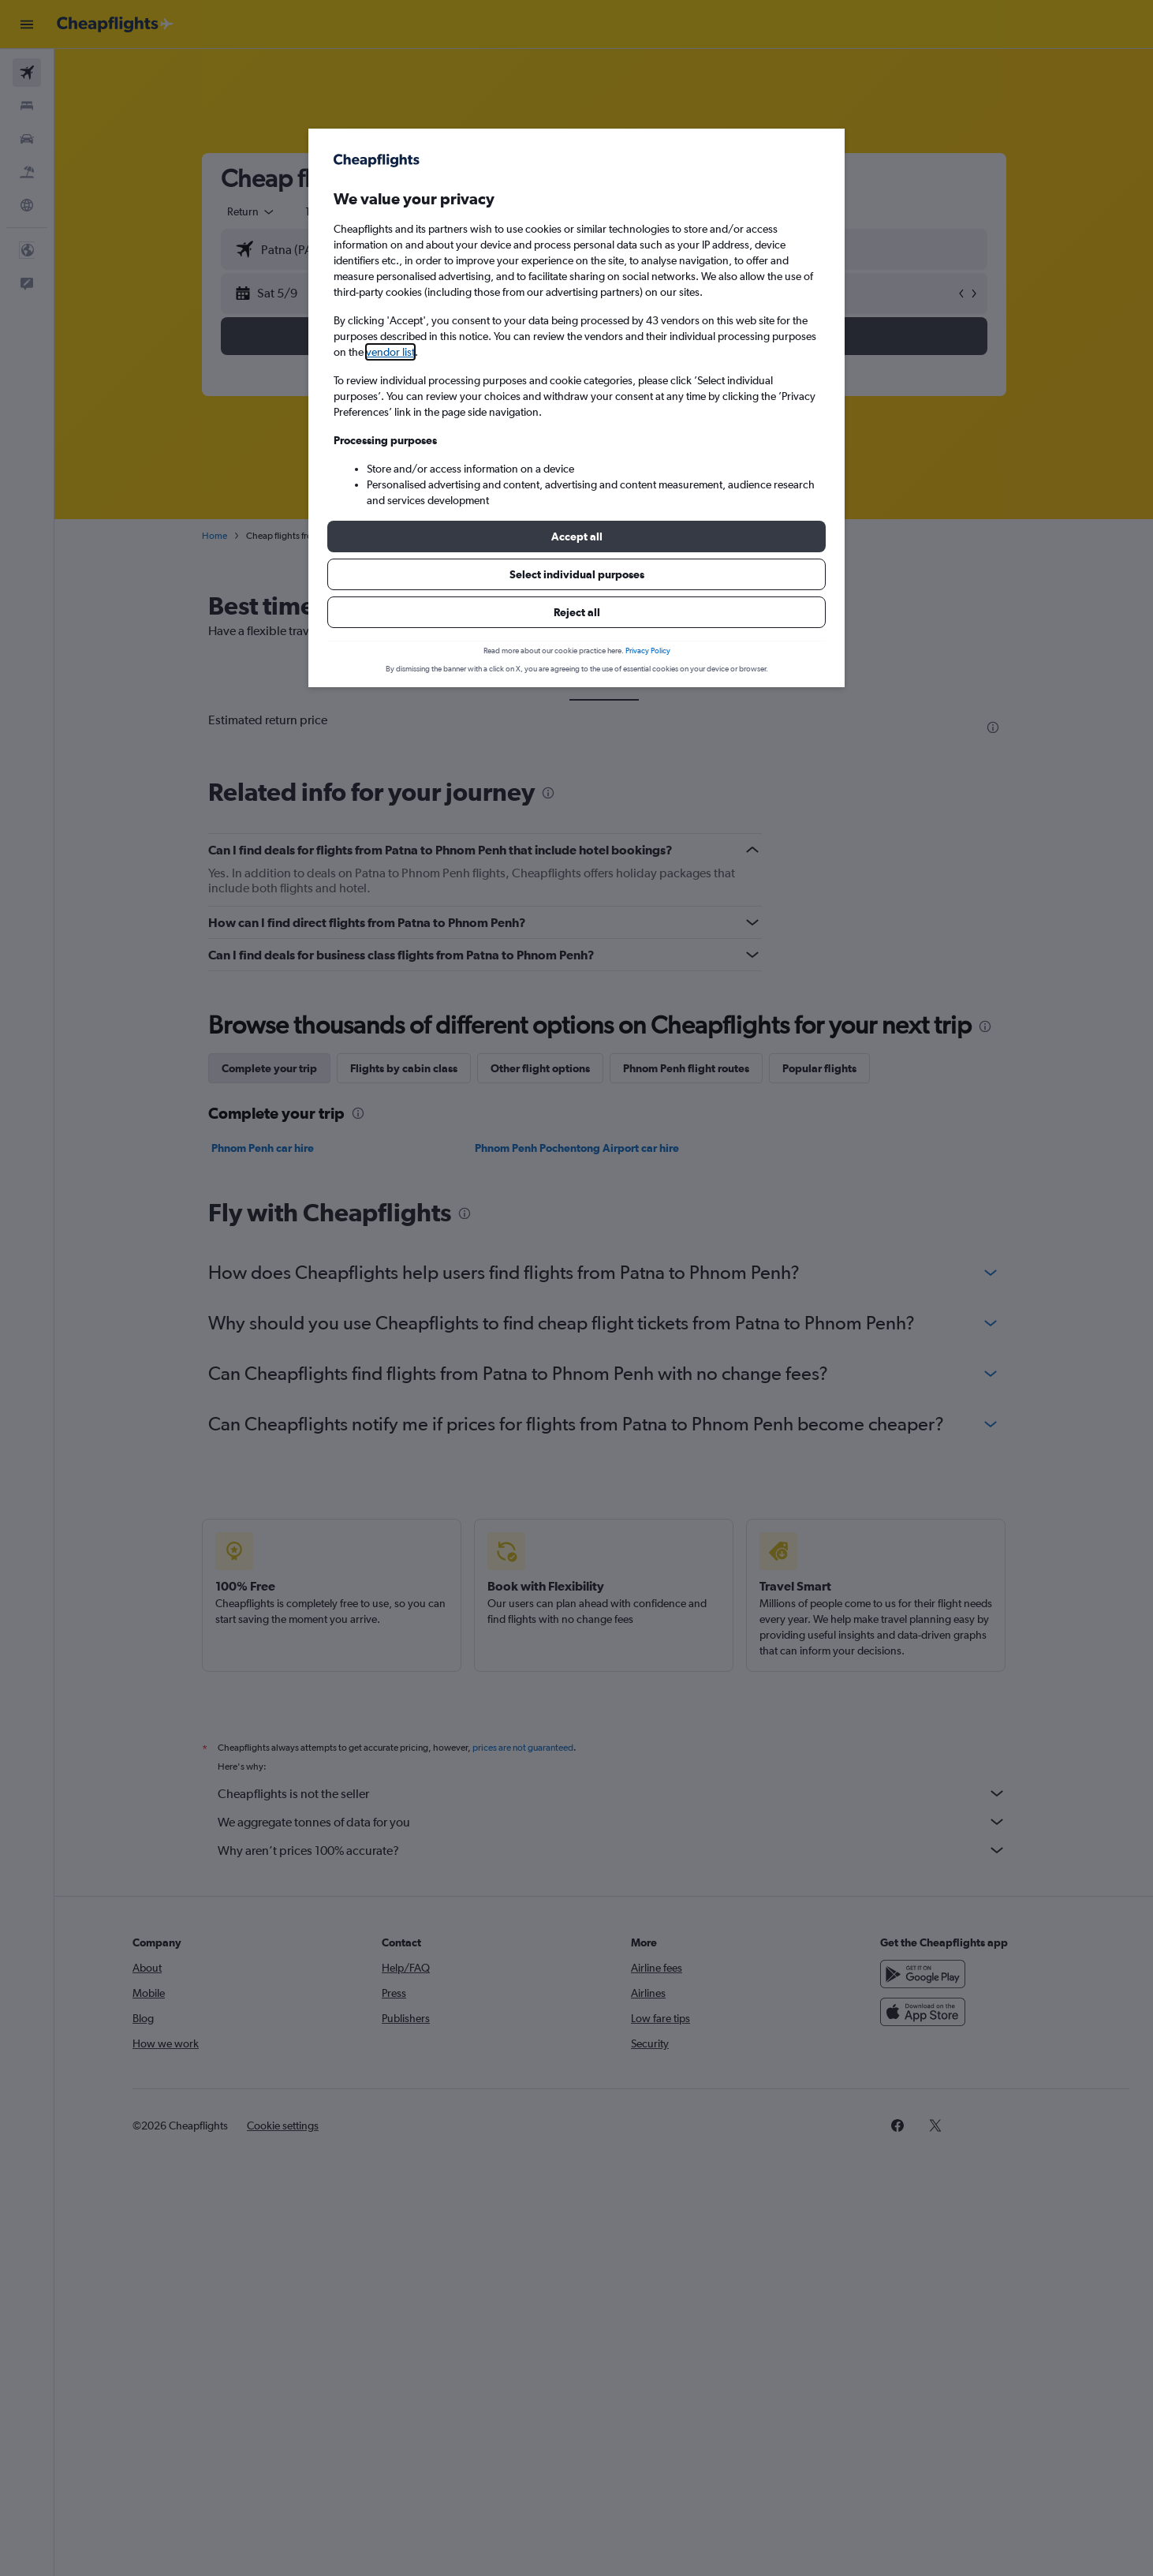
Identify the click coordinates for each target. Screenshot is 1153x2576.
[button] (576, 536)
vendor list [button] (390, 352)
